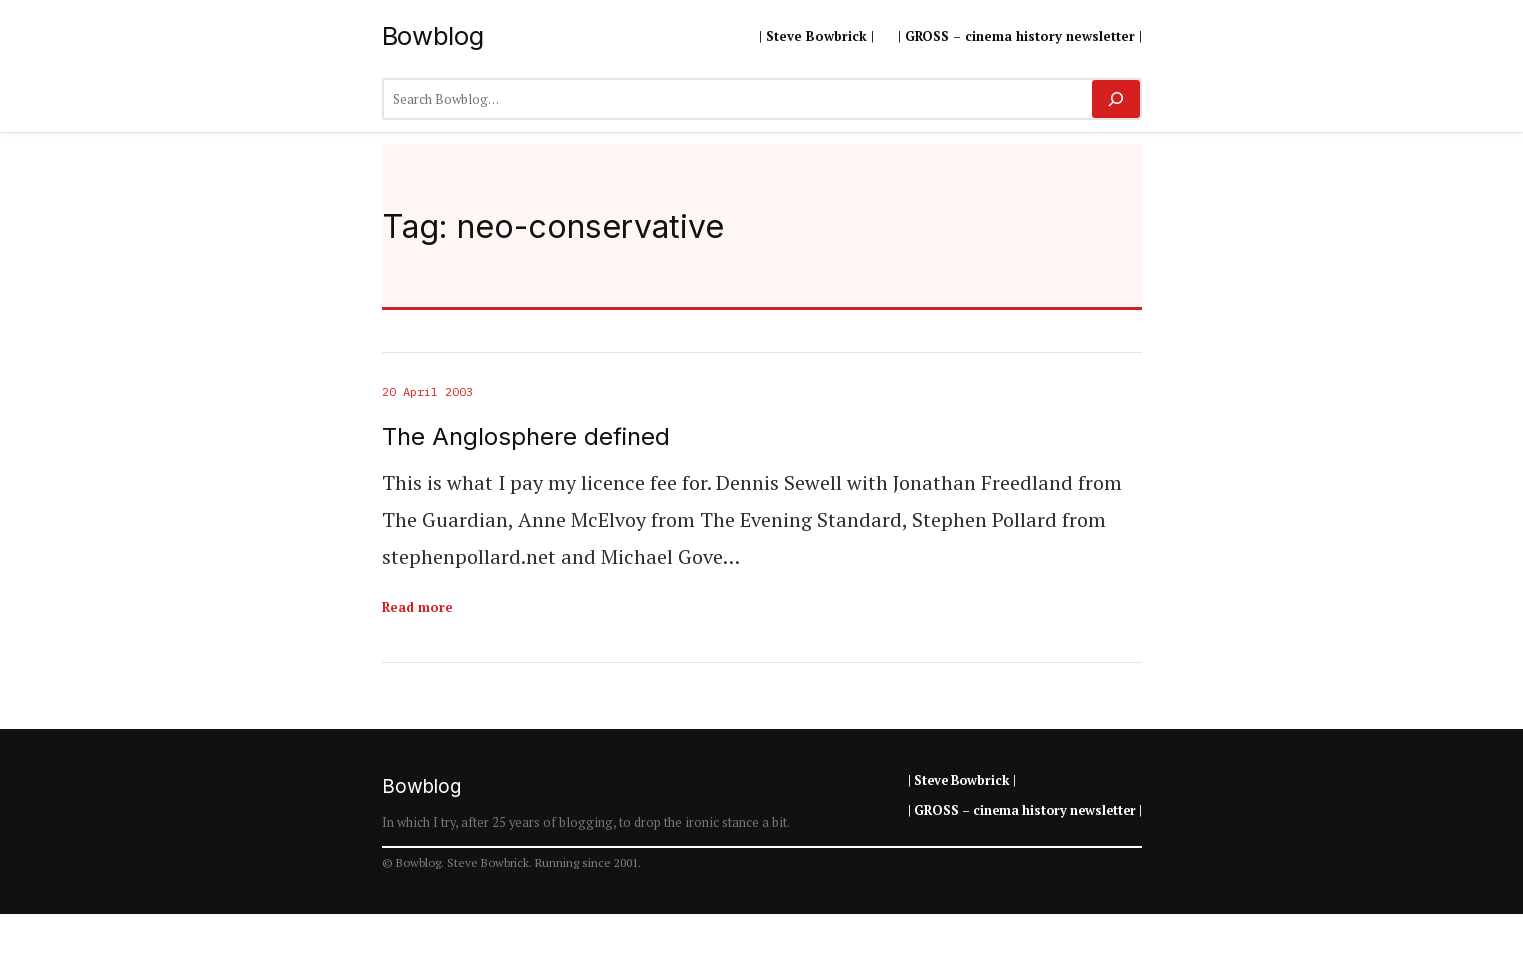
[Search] (1115, 99)
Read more (417, 607)
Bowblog (433, 35)
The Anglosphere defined (526, 437)
